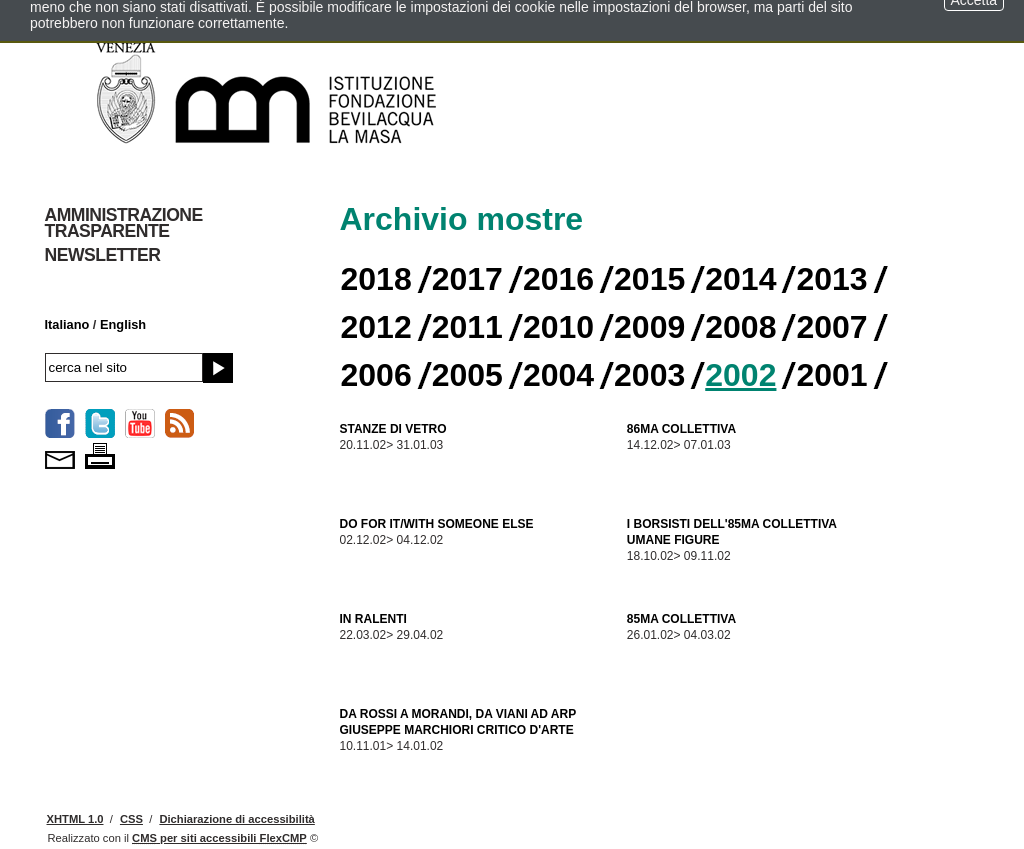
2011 (467, 327)
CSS (131, 819)
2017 (467, 279)
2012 (376, 327)
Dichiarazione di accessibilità (236, 819)
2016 (558, 279)
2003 (649, 375)
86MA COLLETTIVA (681, 429)
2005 (467, 375)
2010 (558, 327)
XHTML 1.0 (75, 819)
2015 (649, 279)
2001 (831, 375)
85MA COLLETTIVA (681, 619)
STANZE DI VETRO (393, 429)
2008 (740, 327)
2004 (558, 375)
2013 (831, 279)
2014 (740, 279)
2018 (376, 279)
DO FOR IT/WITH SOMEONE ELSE (437, 524)
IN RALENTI (373, 619)
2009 (649, 327)
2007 (831, 327)
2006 (376, 375)
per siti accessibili (219, 838)
